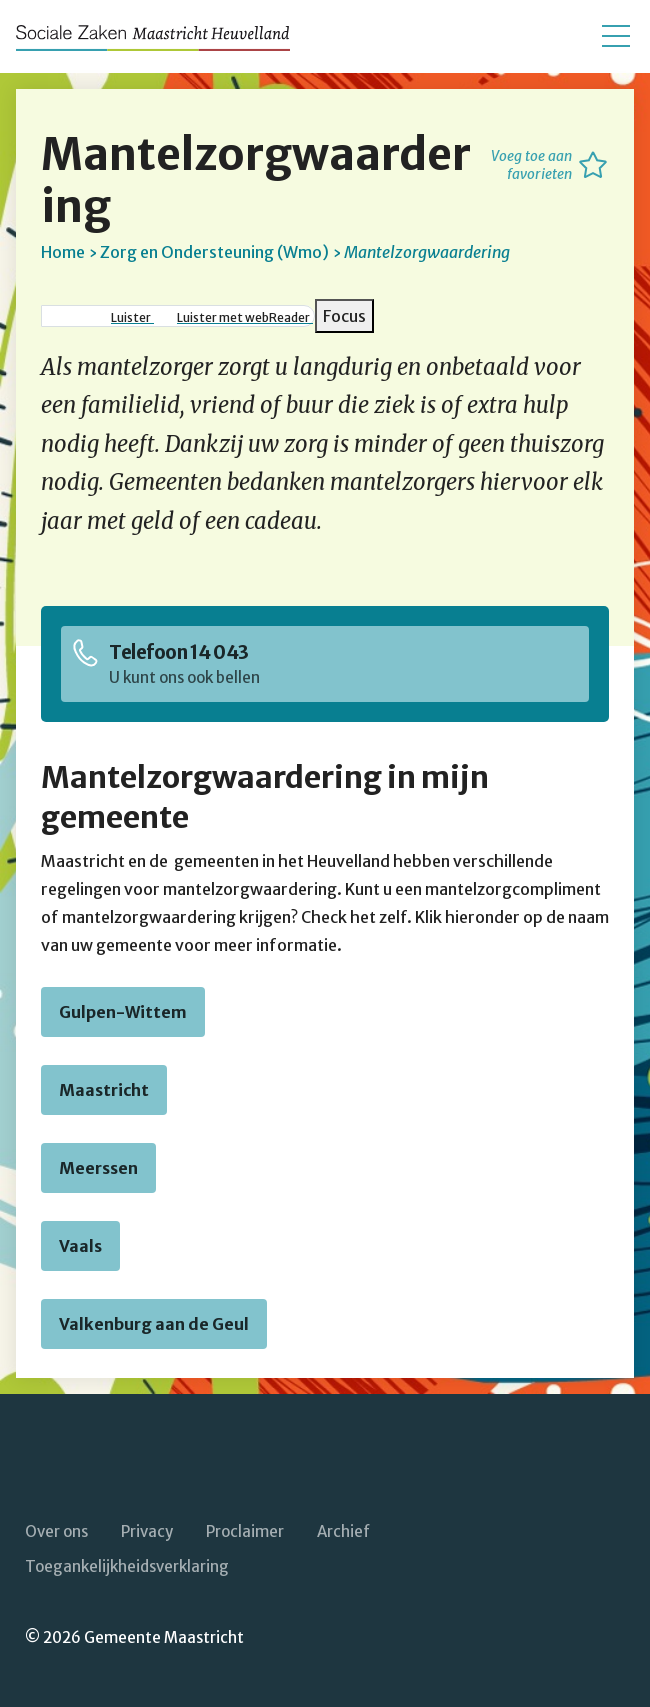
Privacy (147, 1531)
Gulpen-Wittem (123, 1012)
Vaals (80, 1246)
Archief (343, 1531)
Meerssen (98, 1168)
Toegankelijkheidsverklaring (127, 1566)
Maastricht (104, 1090)
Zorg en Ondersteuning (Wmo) (214, 252)
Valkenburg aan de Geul (154, 1324)
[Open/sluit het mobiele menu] (616, 36)
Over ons (56, 1531)
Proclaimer (245, 1531)
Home (63, 252)
